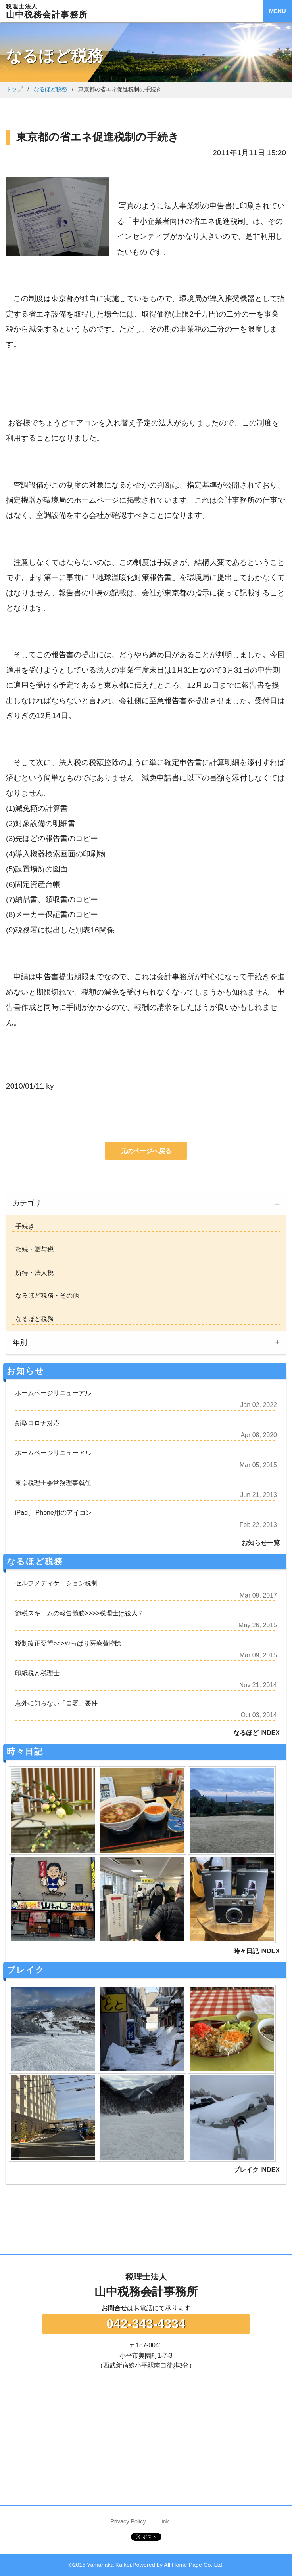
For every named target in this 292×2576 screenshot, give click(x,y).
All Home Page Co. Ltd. (193, 2565)
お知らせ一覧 (261, 1542)
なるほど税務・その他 (45, 1295)
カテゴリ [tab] (27, 1203)
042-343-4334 (145, 2324)
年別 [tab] (20, 1342)
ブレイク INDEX (256, 2169)
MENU (277, 11)
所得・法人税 (33, 1272)
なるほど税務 (50, 89)
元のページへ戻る (146, 1151)
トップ (14, 89)
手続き (23, 1226)
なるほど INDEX (256, 1732)
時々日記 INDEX (256, 1951)
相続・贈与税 (33, 1249)
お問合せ (114, 2308)
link (164, 2521)
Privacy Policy (128, 2521)
